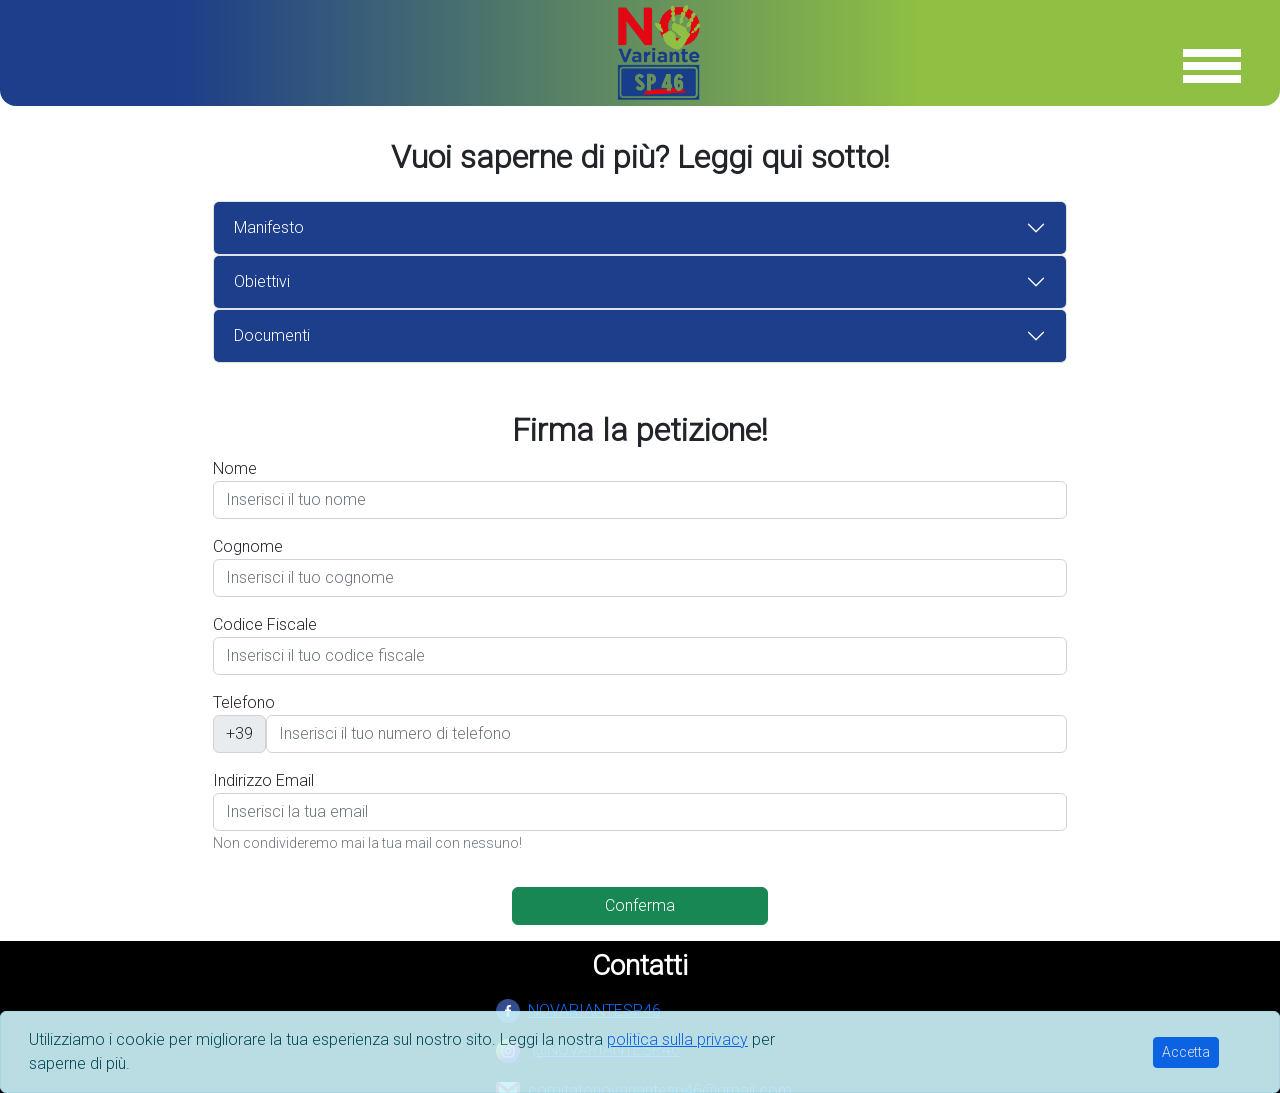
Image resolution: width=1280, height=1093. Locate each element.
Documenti (272, 335)
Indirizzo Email (263, 780)
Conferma (640, 905)
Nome (235, 468)
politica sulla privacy (677, 1039)
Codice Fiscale (265, 624)
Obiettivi (262, 281)
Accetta (1186, 1052)
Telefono (244, 702)
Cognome (248, 546)
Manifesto (269, 227)
